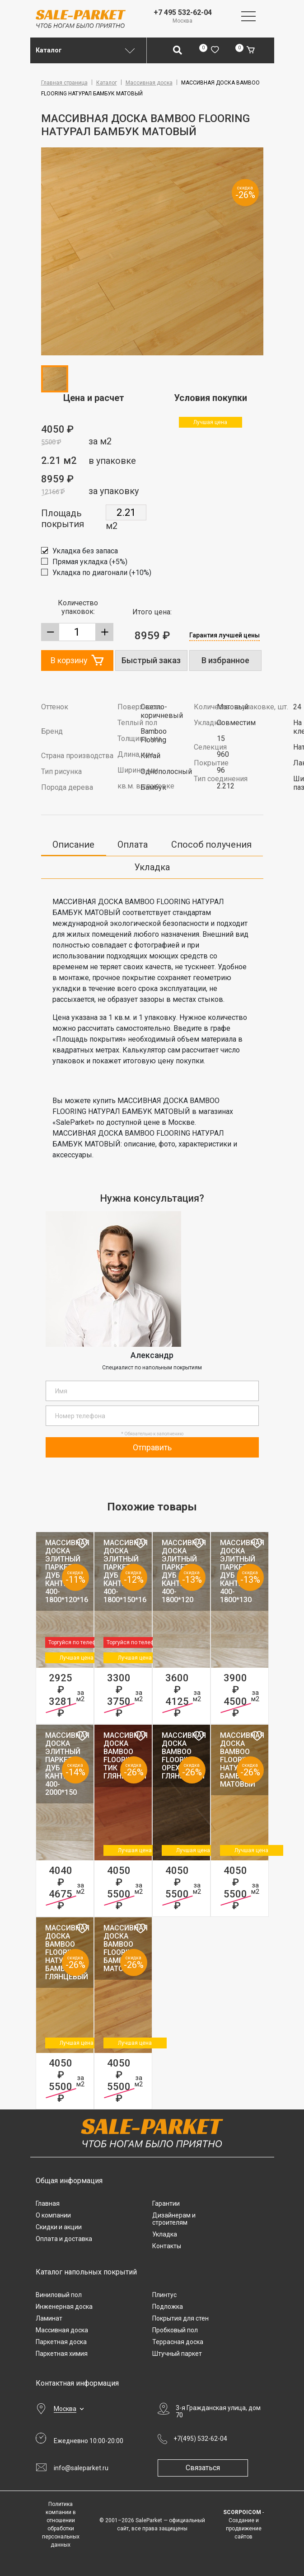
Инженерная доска (64, 2306)
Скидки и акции (59, 2227)
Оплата (132, 844)
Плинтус (164, 2294)
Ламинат (49, 2318)
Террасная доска (177, 2341)
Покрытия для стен (180, 2318)
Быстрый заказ (151, 660)
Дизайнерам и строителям (174, 2219)
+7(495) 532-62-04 (200, 2438)
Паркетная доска (61, 2341)
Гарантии (166, 2203)
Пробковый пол (175, 2330)
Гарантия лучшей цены (224, 635)
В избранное (225, 660)
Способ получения (211, 844)
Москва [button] (65, 2408)
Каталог (106, 83)
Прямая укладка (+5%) (89, 562)
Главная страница (64, 83)
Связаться (203, 2467)
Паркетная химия (62, 2353)
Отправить (152, 1447)
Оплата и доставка (64, 2238)
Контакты (166, 2246)
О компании (53, 2215)
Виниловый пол (59, 2294)
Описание (73, 844)
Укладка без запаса (85, 551)
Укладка (152, 867)
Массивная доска (149, 83)
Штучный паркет (177, 2353)
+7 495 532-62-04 (183, 12)
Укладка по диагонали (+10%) (101, 572)
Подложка (167, 2306)
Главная (48, 2203)
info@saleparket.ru (81, 2468)
